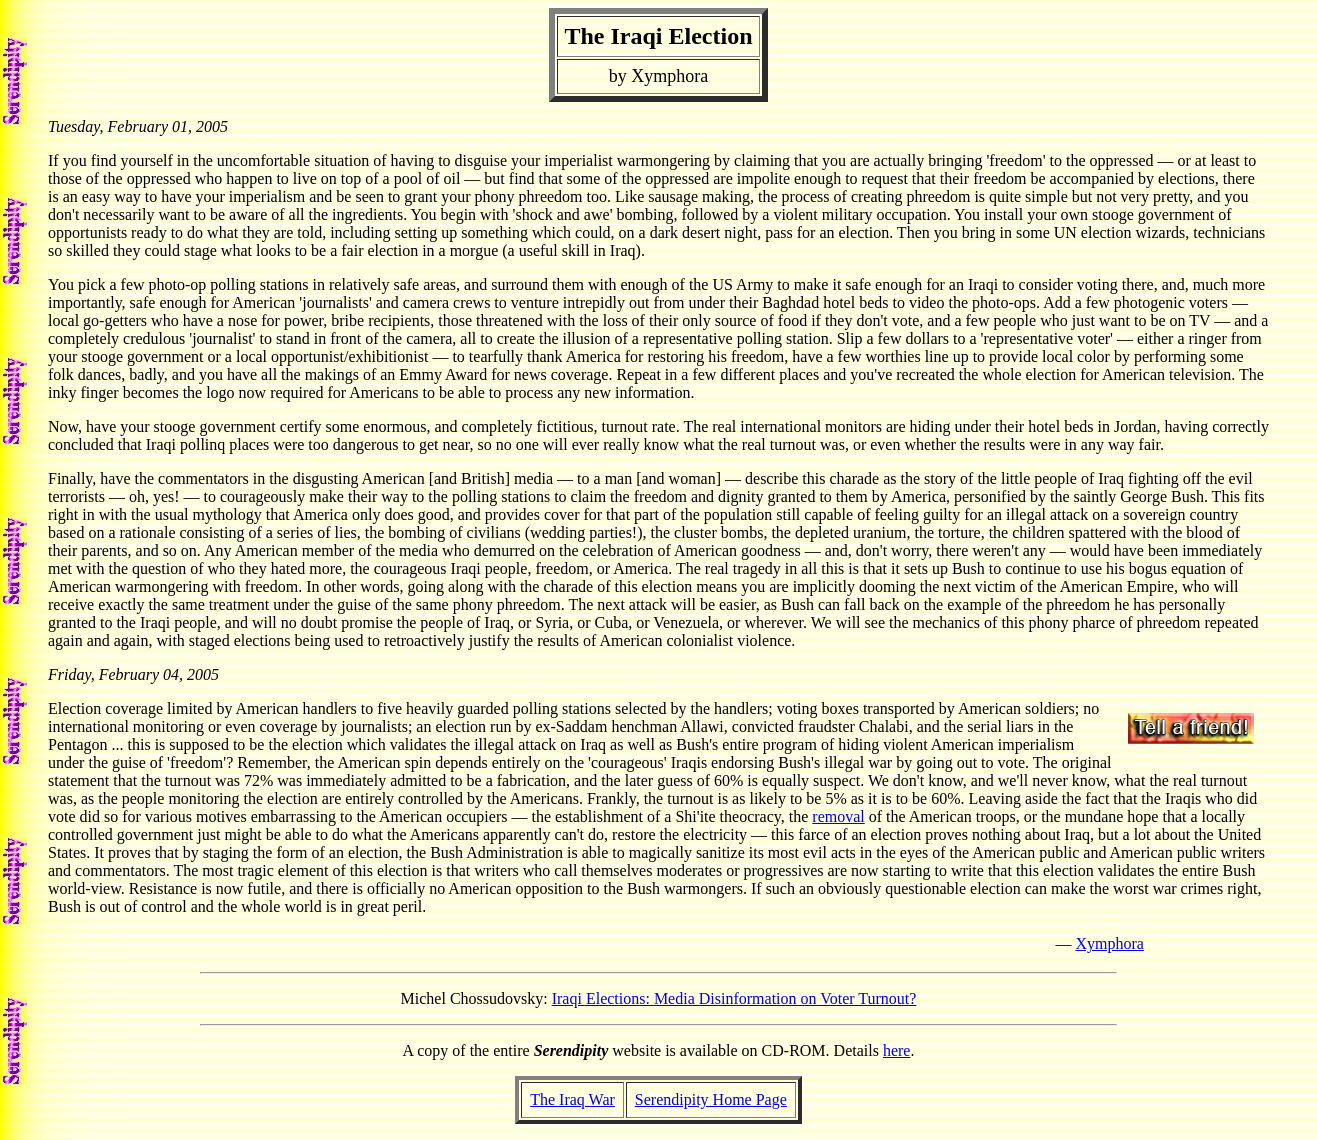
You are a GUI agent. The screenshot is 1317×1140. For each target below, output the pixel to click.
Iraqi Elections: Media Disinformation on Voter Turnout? (734, 998)
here (897, 1050)
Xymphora (1109, 943)
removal (838, 816)
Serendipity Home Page (711, 1099)
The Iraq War (572, 1099)
